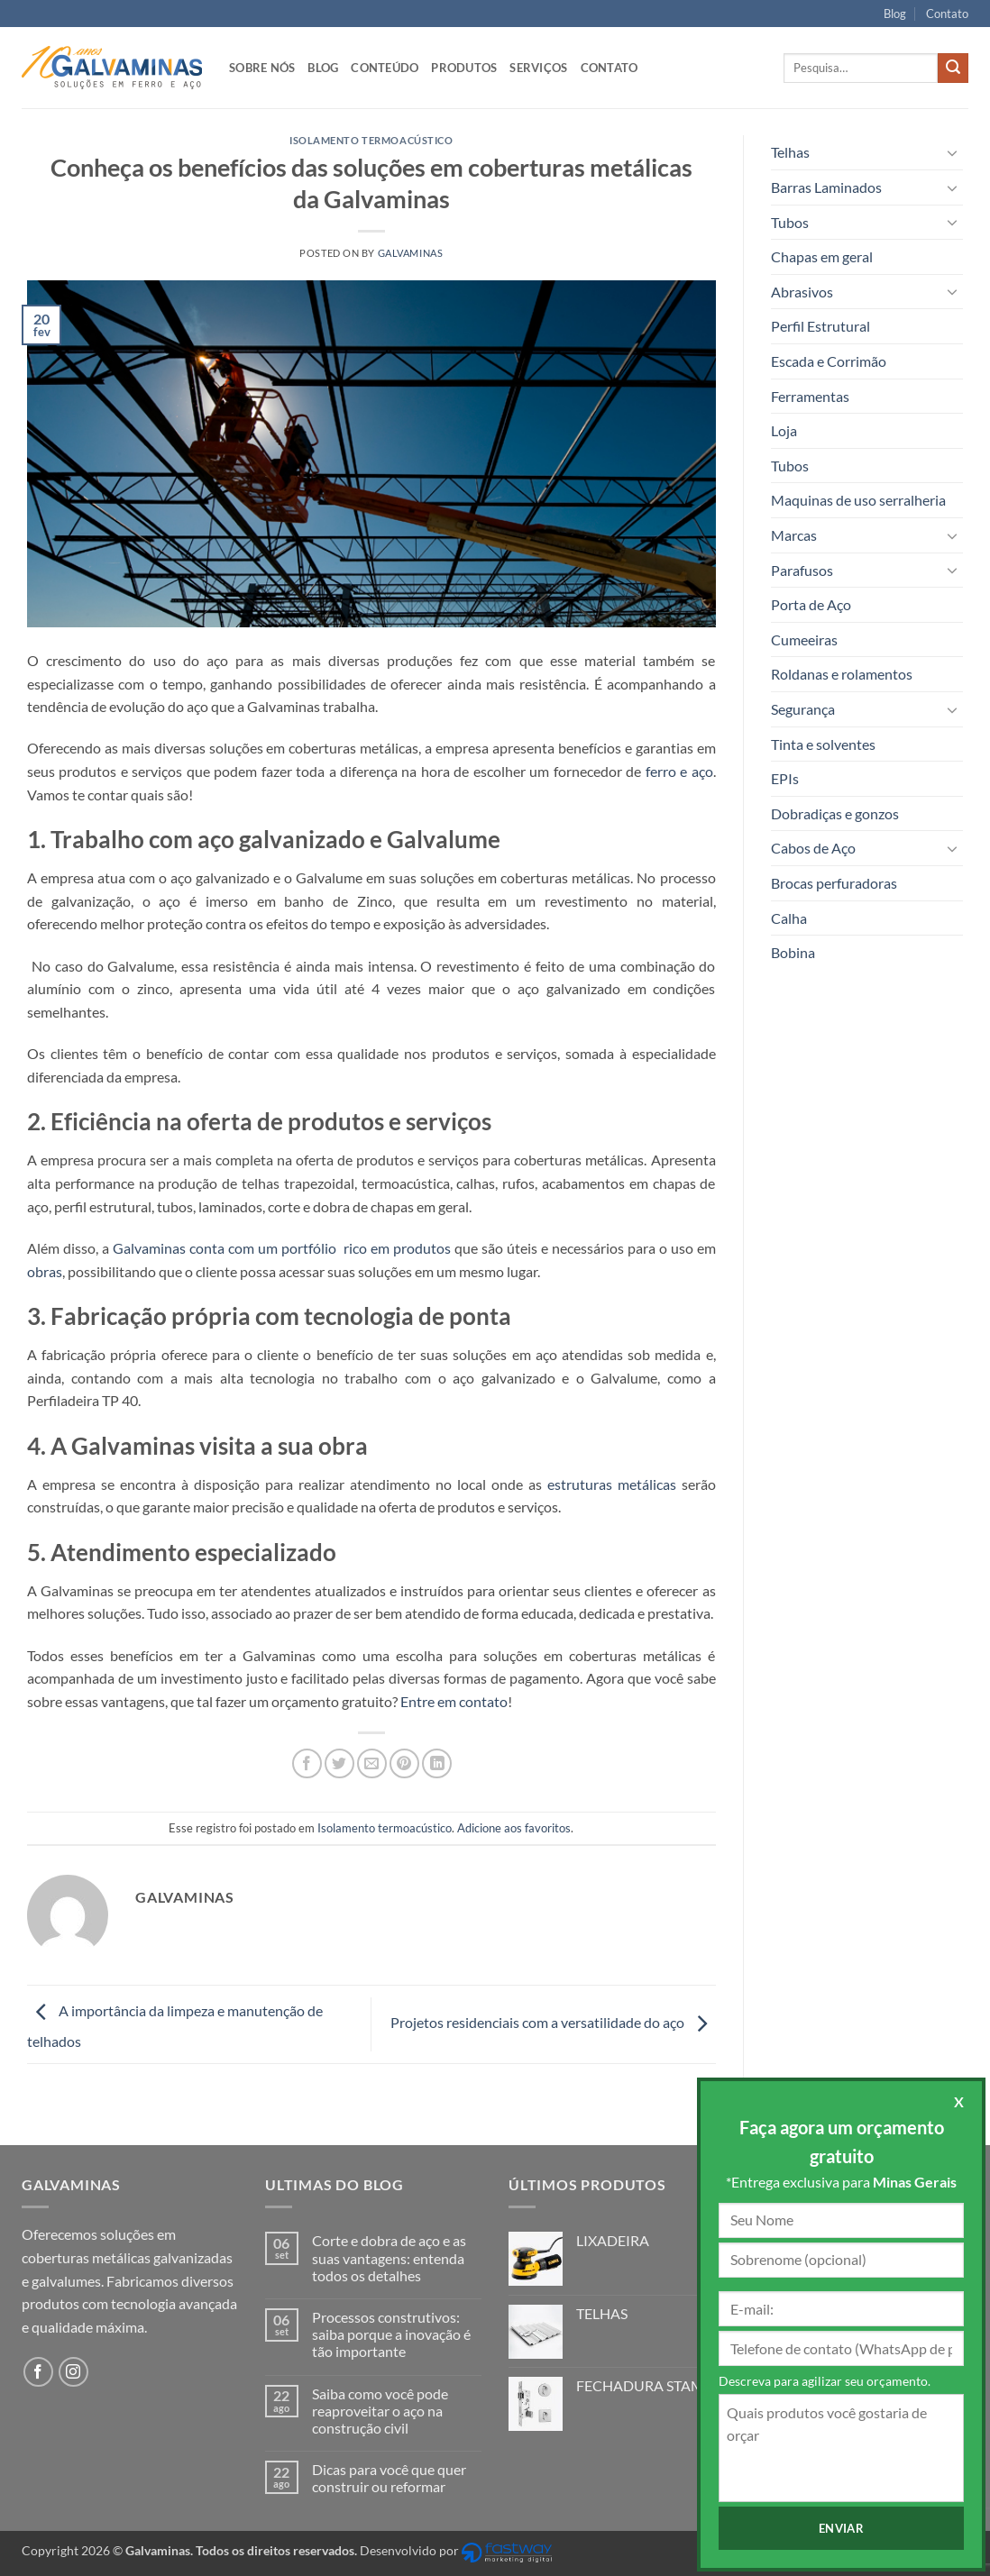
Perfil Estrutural (820, 325)
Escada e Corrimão (828, 361)
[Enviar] (953, 68)
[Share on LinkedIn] (437, 1763)
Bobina (793, 952)
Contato (947, 13)
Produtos (464, 67)
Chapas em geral (822, 256)
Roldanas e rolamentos (841, 673)
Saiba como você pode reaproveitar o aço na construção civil (380, 2410)
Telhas (790, 151)
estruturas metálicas (611, 1484)
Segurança (803, 708)
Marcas (794, 535)
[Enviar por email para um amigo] (372, 1763)
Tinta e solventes (823, 744)
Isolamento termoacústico (371, 140)
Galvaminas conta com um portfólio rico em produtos (282, 1247)
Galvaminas (411, 253)
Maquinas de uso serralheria (858, 499)
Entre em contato (454, 1701)
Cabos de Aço (813, 847)
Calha (789, 918)
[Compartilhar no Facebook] (307, 1763)
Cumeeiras (804, 639)
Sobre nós (262, 67)
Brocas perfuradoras (834, 882)
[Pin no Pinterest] (404, 1763)
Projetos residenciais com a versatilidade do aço (553, 2022)
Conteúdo (384, 67)
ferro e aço (679, 771)
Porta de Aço (811, 604)
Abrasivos (802, 291)
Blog (895, 13)
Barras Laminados (826, 187)
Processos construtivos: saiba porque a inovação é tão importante (391, 2334)
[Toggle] (952, 152)
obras (44, 1271)
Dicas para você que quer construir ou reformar (389, 2478)
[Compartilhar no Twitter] (339, 1763)
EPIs (785, 778)
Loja (784, 430)
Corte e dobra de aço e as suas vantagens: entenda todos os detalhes (389, 2257)
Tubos (790, 222)
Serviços (538, 67)
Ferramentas (810, 396)
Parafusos (802, 570)
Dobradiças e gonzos (835, 813)
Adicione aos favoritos (514, 1828)
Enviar (862, 2528)
